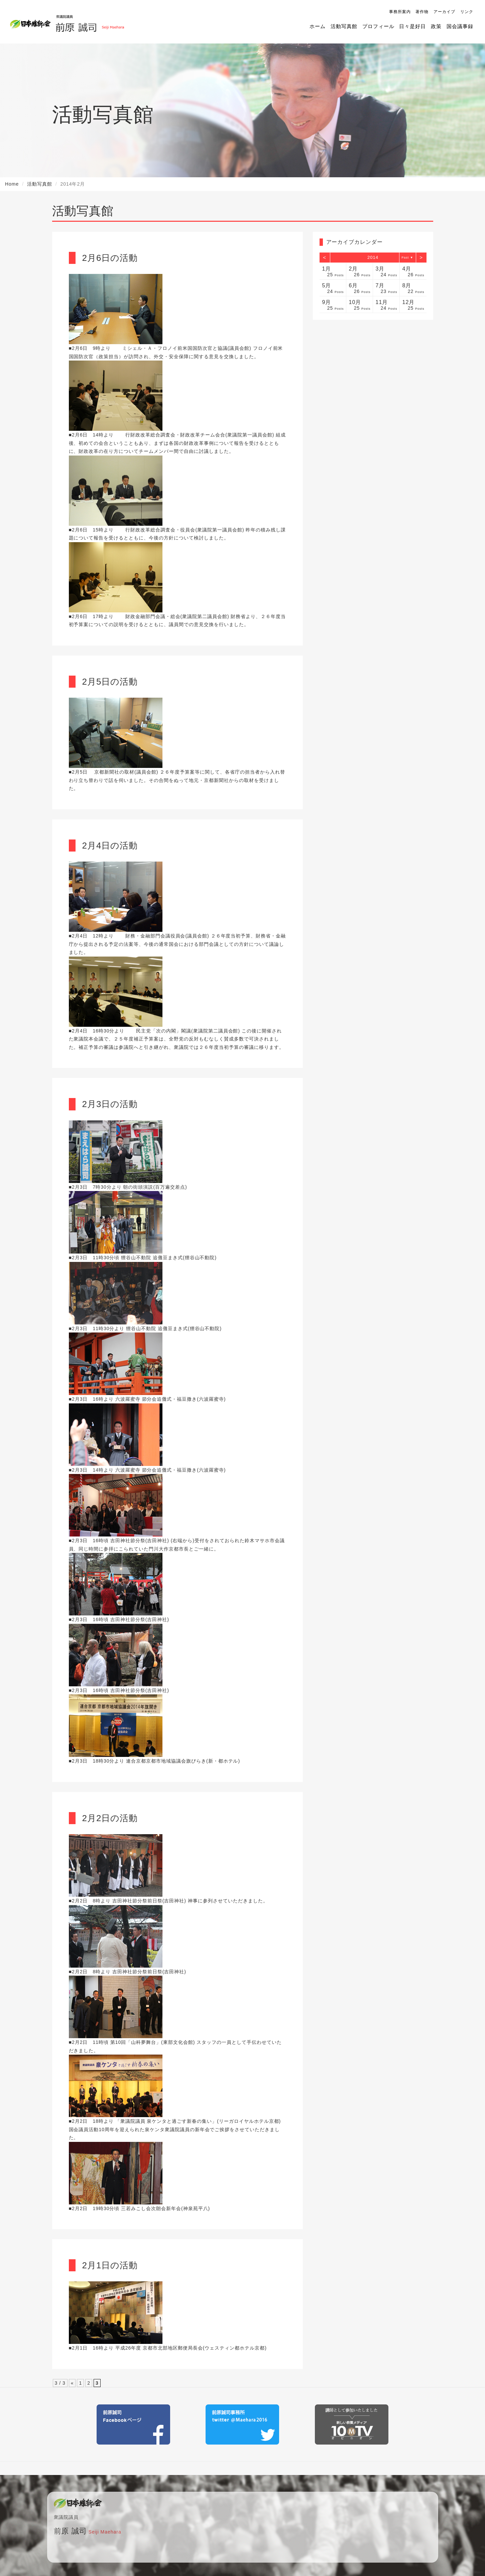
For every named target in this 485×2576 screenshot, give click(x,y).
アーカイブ (444, 11)
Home (12, 184)
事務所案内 (400, 11)
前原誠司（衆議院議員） (89, 21)
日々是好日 (412, 26)
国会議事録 (460, 26)
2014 (372, 257)
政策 (436, 26)
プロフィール (378, 26)
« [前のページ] (72, 2383)
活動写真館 (344, 26)
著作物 (422, 11)
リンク (466, 11)
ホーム (318, 26)
